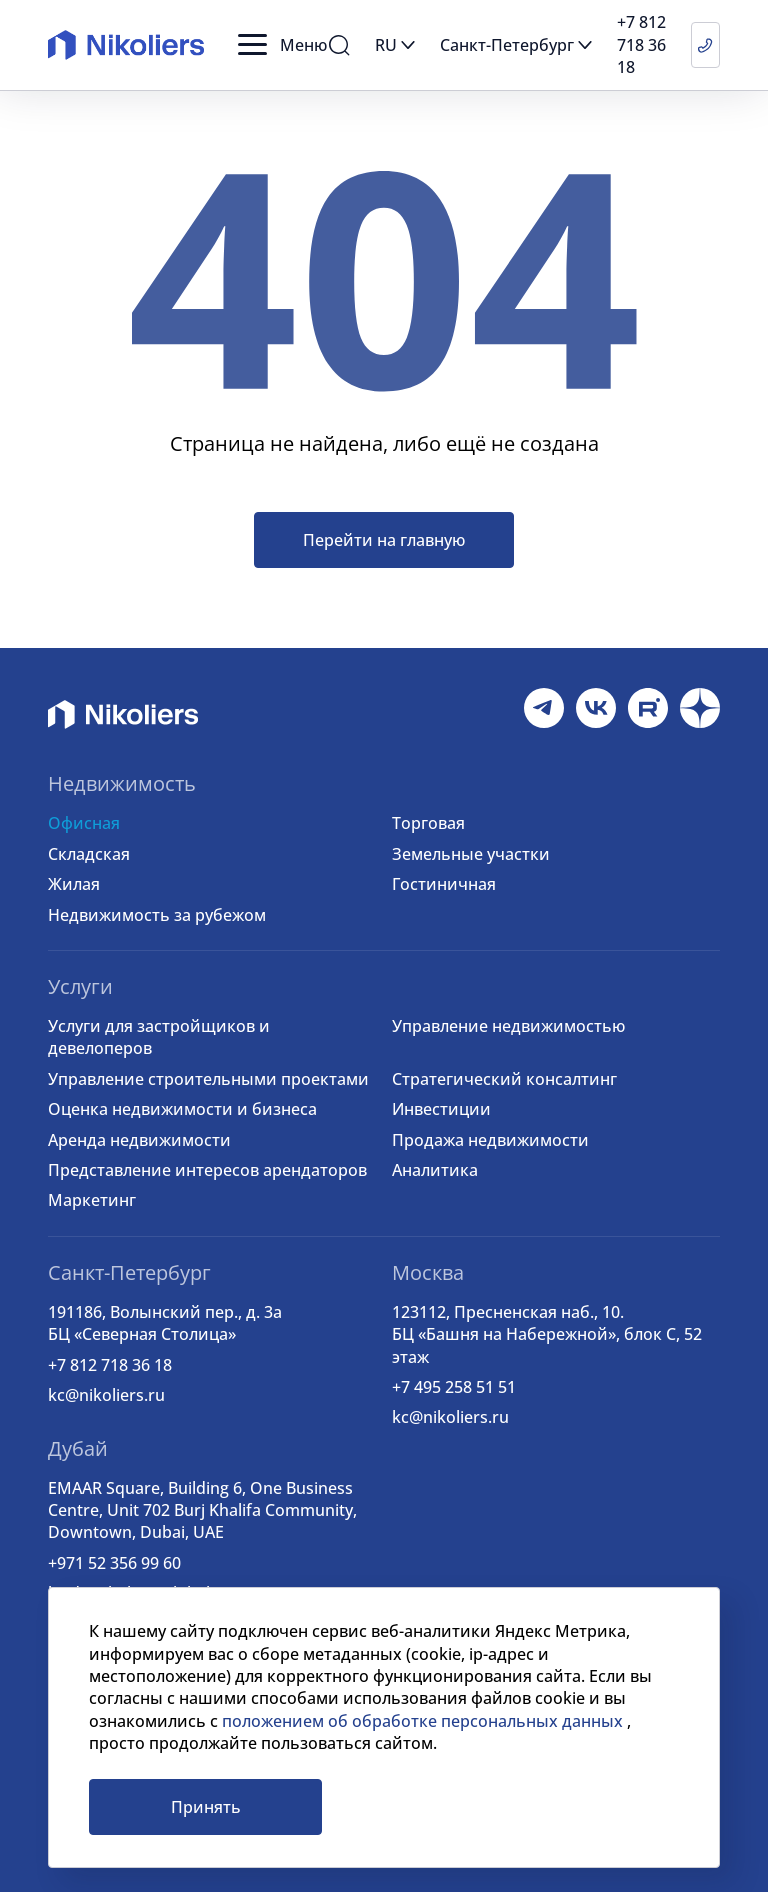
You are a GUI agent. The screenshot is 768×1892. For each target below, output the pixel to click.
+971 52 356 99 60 (114, 1563)
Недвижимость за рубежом (157, 915)
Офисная (84, 823)
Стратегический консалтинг (504, 1079)
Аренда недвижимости (139, 1140)
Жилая (74, 884)
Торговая (428, 823)
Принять (206, 1807)
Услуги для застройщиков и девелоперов (159, 1037)
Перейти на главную (384, 540)
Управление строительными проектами (208, 1079)
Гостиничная (444, 884)
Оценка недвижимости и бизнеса (182, 1109)
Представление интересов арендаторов (207, 1170)
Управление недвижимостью (508, 1026)
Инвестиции (441, 1109)
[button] (282, 45)
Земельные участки (471, 854)
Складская (89, 854)
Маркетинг (92, 1200)
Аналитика (435, 1170)
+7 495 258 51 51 (454, 1387)
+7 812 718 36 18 (110, 1365)
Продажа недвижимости (490, 1140)
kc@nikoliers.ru (106, 1395)
